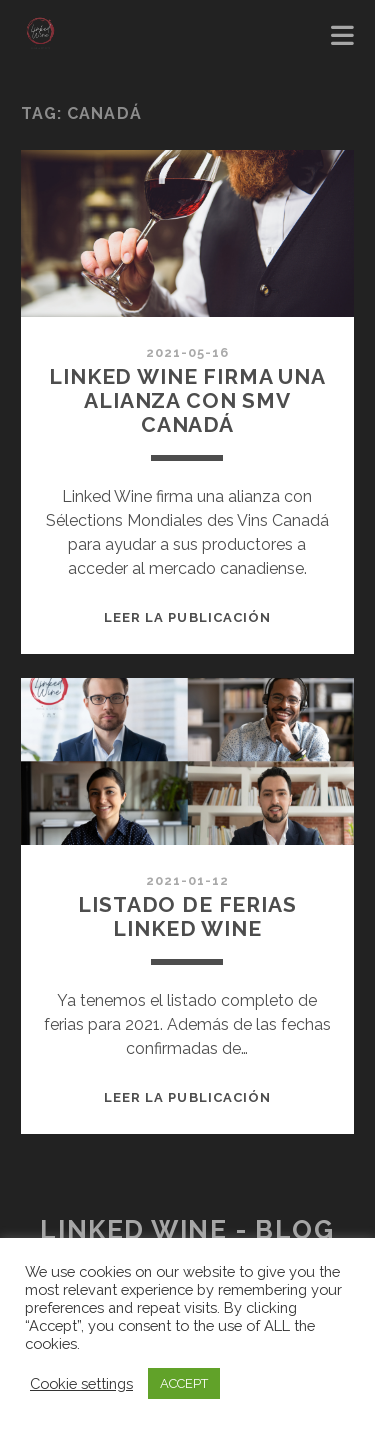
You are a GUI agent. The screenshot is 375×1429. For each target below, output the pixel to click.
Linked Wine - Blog (187, 1230)
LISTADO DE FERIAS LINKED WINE (187, 916)
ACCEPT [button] (184, 1383)
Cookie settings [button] (81, 1383)
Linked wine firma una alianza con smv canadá (187, 400)
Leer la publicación (187, 617)
